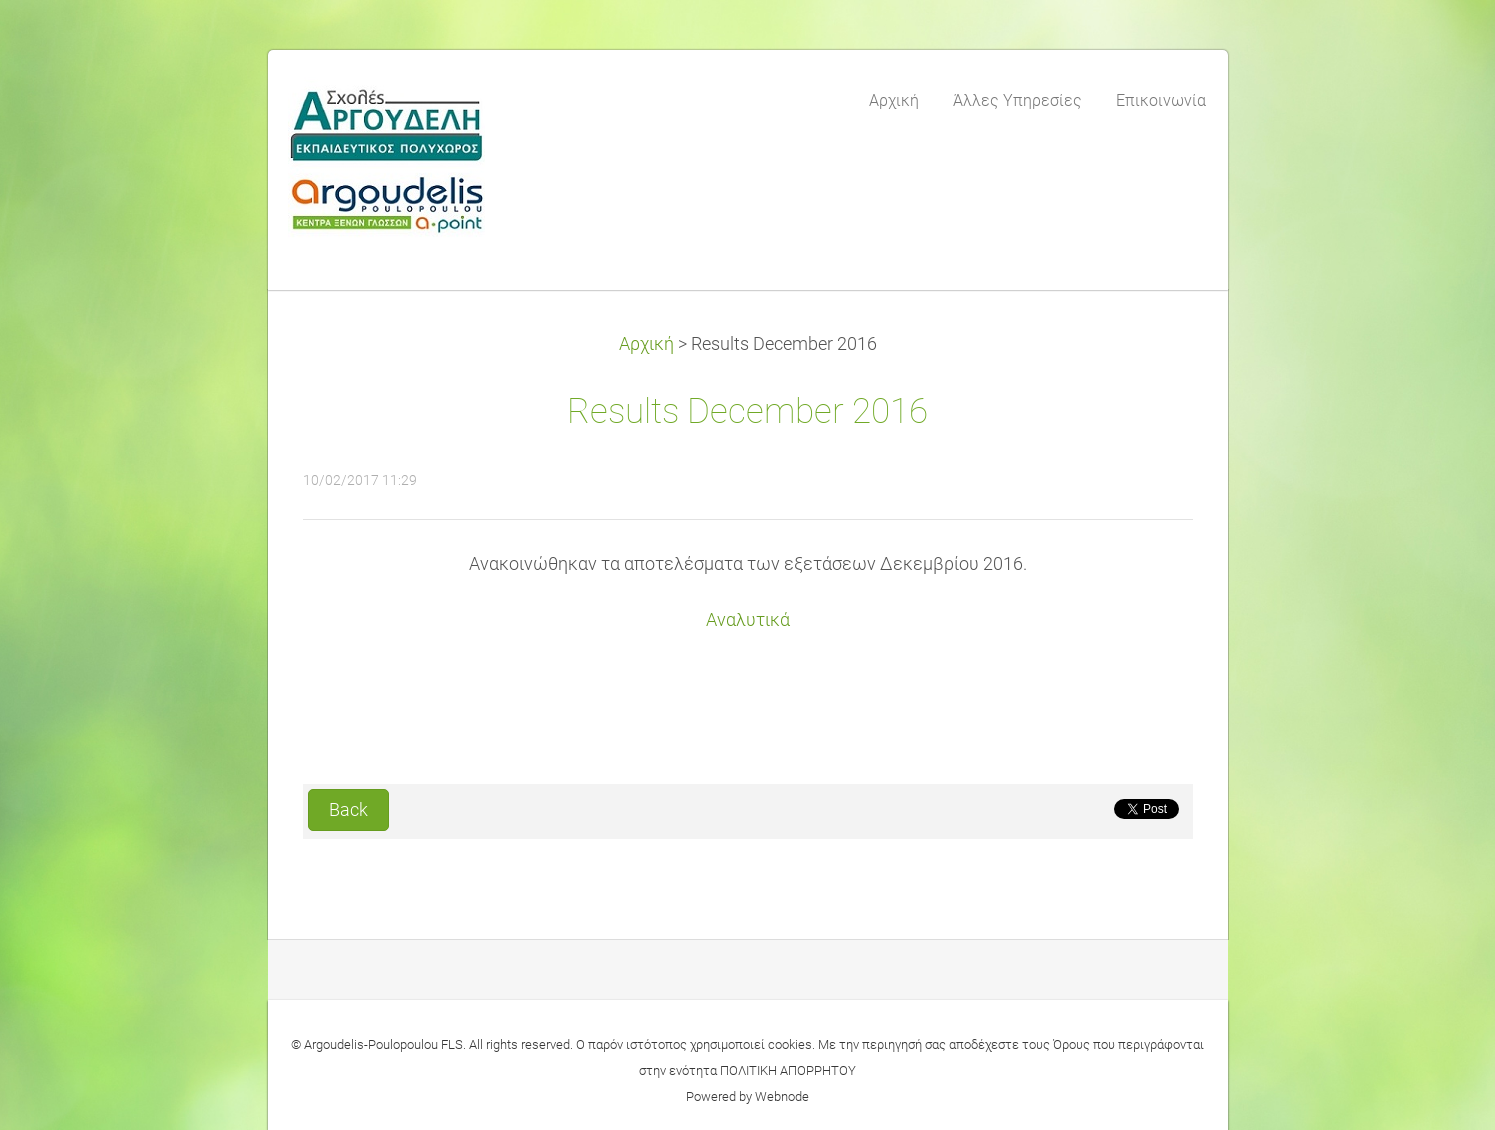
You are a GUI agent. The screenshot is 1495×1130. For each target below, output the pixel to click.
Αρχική (646, 344)
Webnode (782, 1096)
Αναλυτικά (748, 620)
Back (348, 810)
